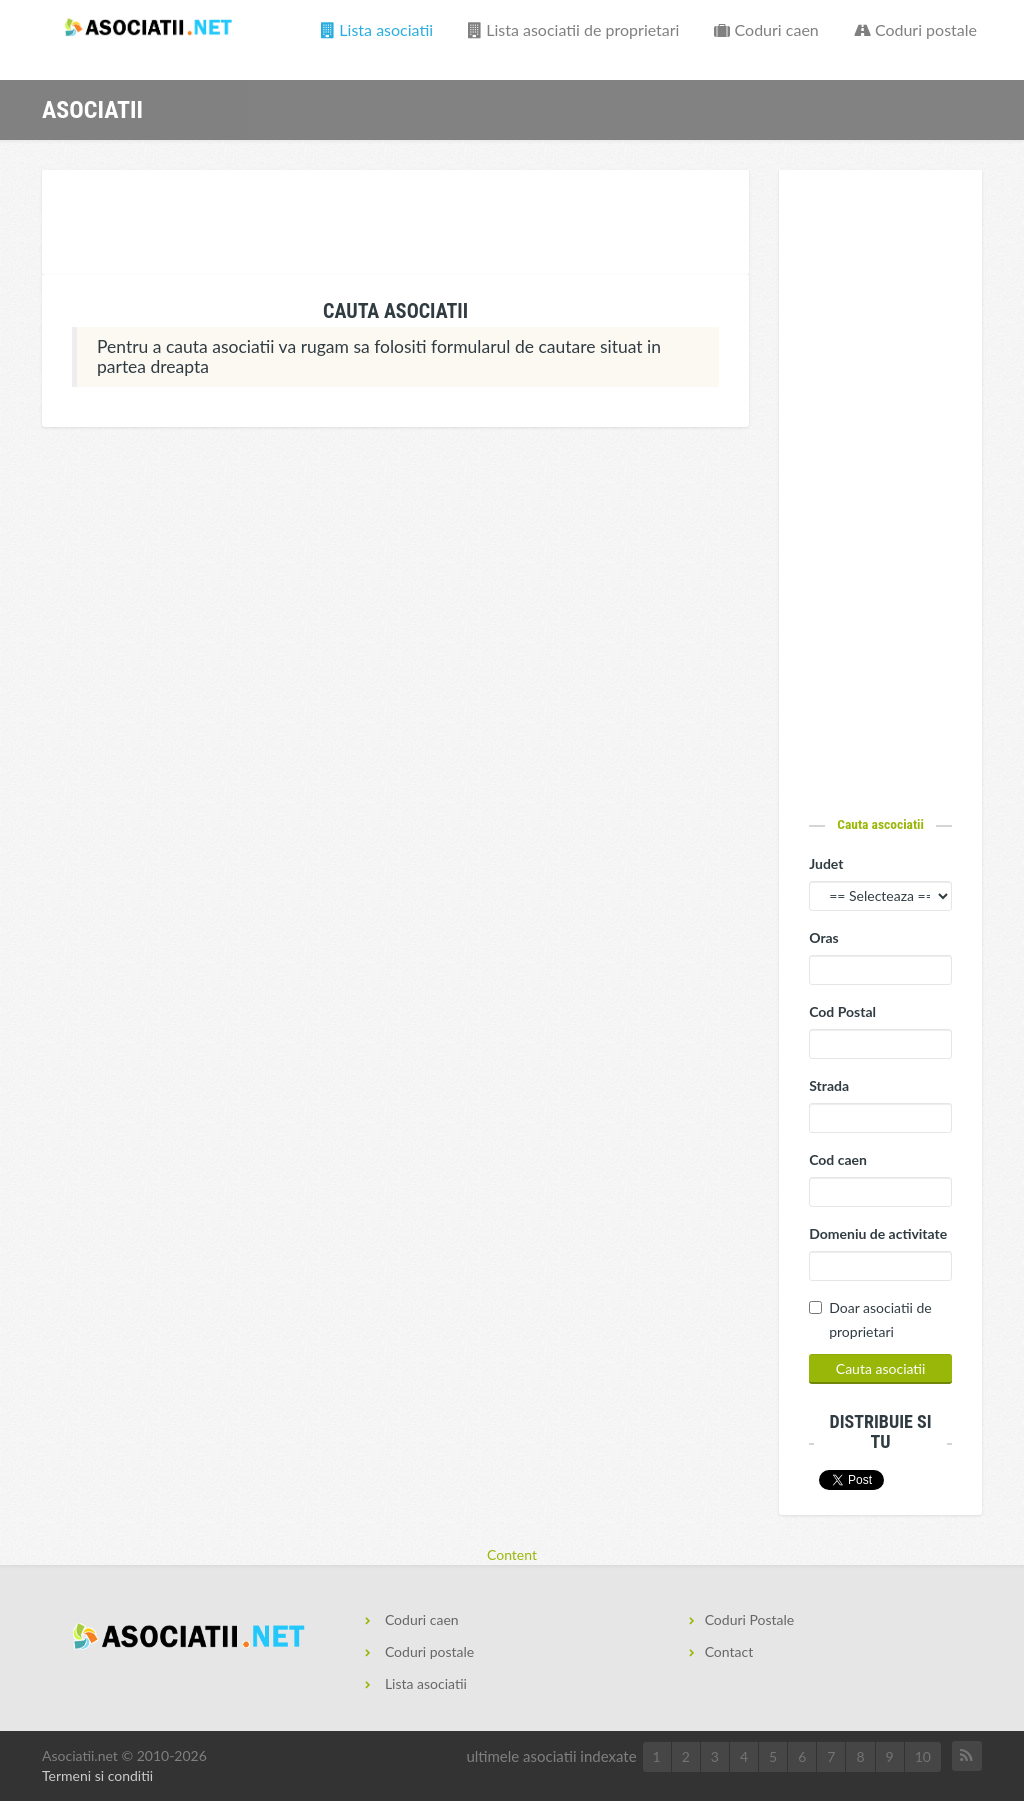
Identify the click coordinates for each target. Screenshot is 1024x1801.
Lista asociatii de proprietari (573, 29)
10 (923, 1756)
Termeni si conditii (97, 1775)
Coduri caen (766, 29)
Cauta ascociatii (880, 824)
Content (512, 1554)
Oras (824, 937)
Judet (826, 863)
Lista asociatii (377, 29)
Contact (729, 1651)
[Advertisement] (406, 225)
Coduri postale (915, 29)
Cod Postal (842, 1011)
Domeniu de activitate (878, 1233)
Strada (829, 1085)
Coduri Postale (750, 1619)
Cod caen (838, 1159)
